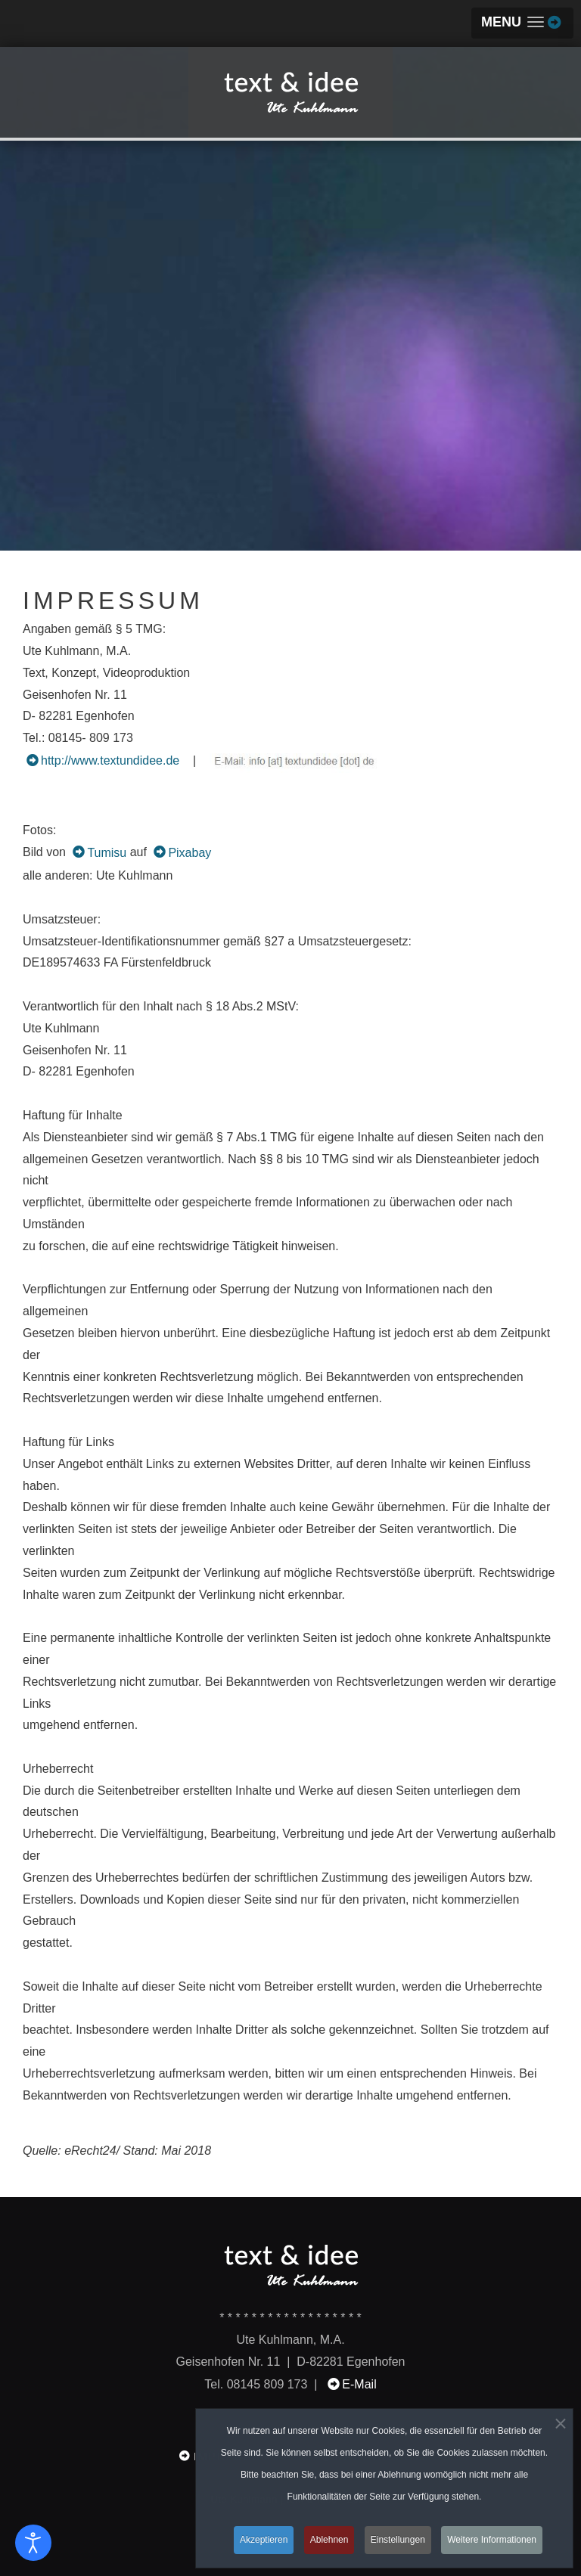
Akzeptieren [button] (263, 2543)
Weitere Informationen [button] (491, 2543)
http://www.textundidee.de (110, 760)
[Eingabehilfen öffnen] (33, 2543)
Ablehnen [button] (329, 2543)
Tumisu (106, 852)
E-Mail (359, 2384)
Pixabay (189, 852)
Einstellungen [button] (398, 2543)
